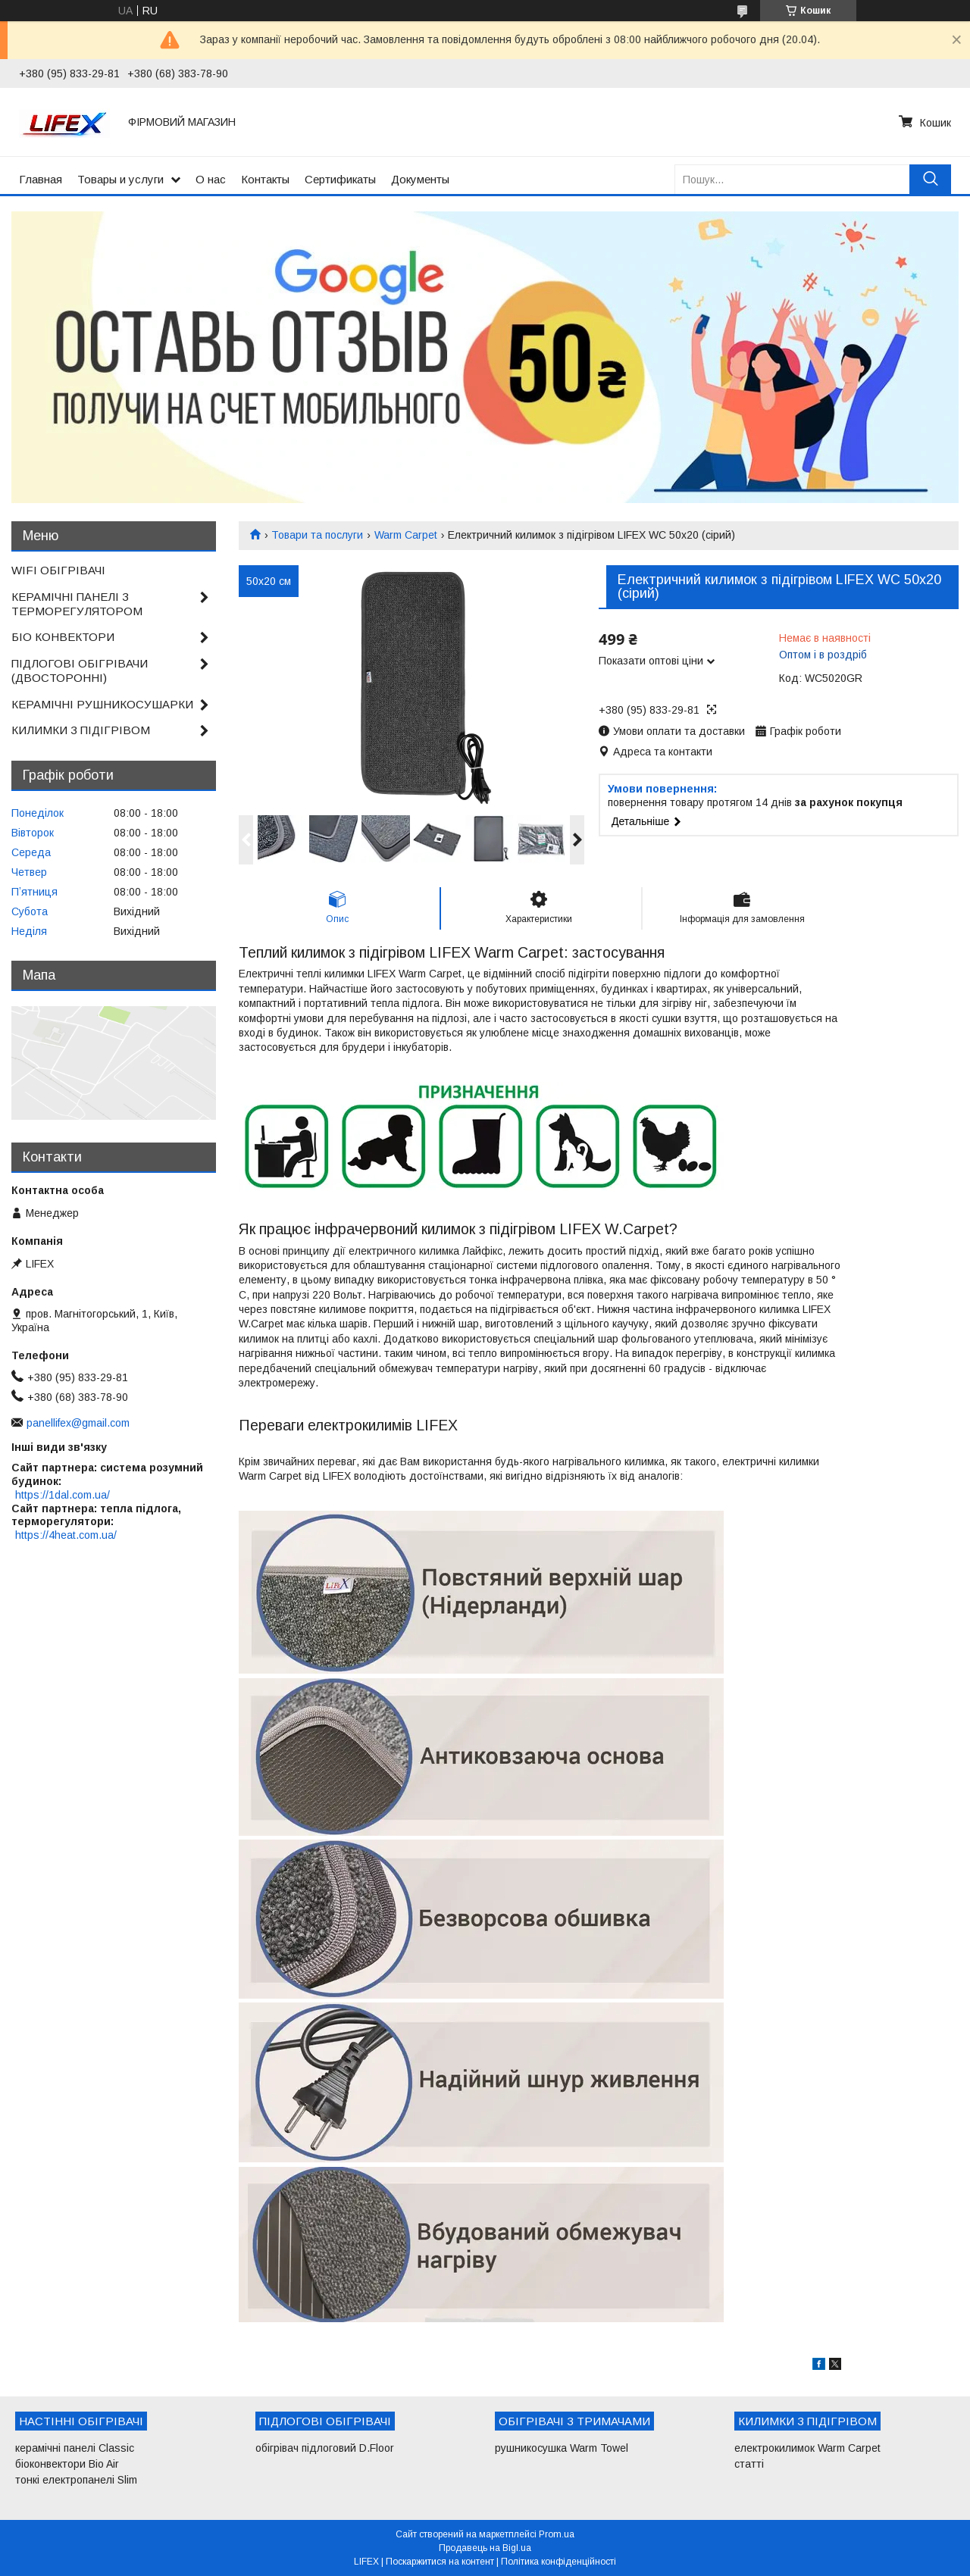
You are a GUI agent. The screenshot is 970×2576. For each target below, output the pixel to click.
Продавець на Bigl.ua (485, 2548)
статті (749, 2464)
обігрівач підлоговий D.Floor (324, 2448)
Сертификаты (340, 179)
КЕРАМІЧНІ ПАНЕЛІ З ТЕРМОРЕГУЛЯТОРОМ (76, 603)
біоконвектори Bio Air (67, 2464)
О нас (211, 179)
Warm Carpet (405, 535)
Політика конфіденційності (558, 2561)
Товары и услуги (120, 179)
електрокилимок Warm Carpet (807, 2448)
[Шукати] (930, 179)
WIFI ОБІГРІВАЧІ (58, 570)
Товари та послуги (317, 535)
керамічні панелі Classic (74, 2448)
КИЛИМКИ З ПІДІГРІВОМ (80, 730)
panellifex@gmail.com (78, 1423)
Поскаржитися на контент (440, 2561)
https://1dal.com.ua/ (62, 1495)
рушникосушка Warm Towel (561, 2448)
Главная (40, 179)
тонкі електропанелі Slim (76, 2480)
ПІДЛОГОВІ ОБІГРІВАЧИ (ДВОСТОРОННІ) (79, 670)
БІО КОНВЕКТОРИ (62, 636)
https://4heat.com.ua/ (66, 1535)
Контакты (265, 179)
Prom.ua (556, 2534)
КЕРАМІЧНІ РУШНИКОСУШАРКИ (102, 704)
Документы (420, 179)
